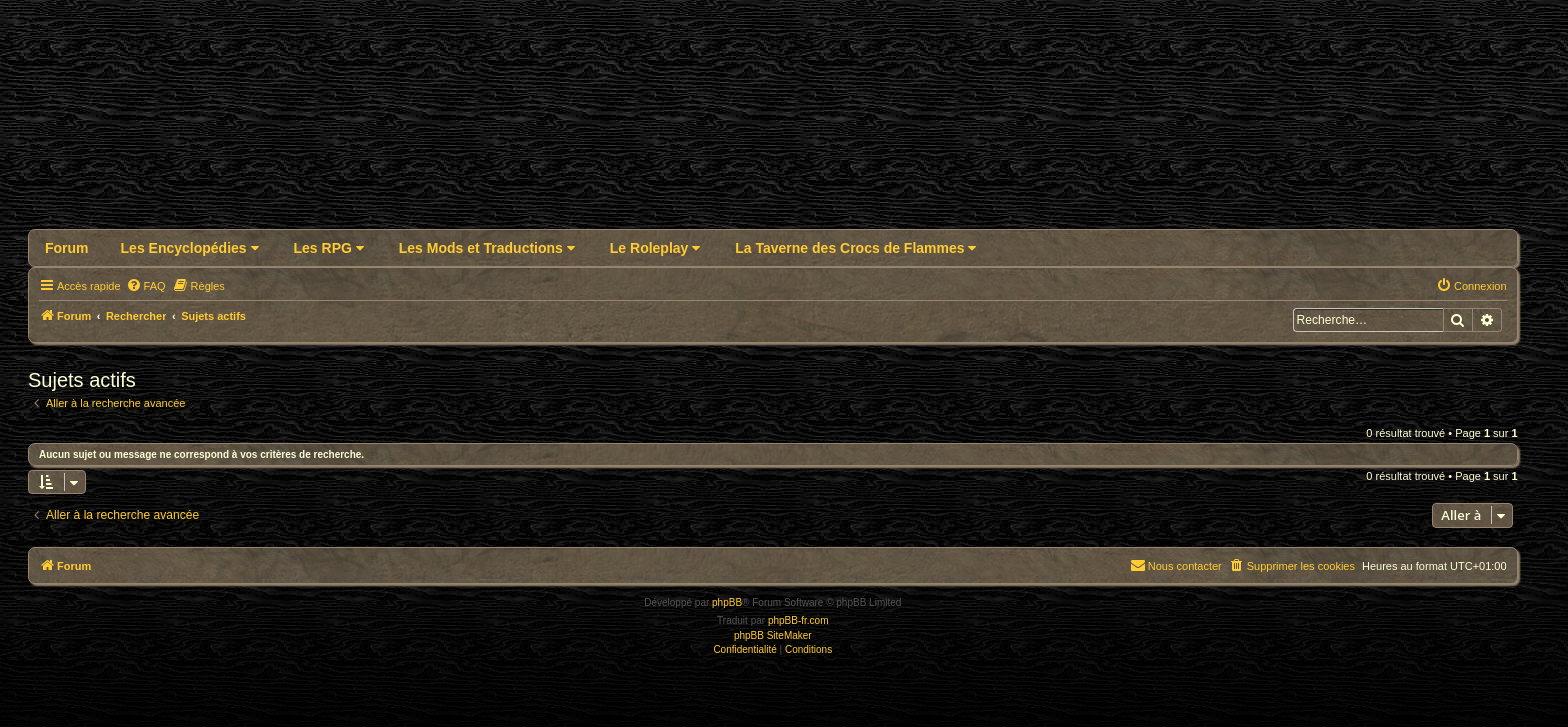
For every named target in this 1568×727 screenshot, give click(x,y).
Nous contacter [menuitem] (1176, 565)
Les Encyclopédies (190, 248)
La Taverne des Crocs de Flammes (855, 248)
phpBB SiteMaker (773, 635)
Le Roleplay (655, 248)
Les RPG (329, 248)
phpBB (727, 602)
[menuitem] (146, 286)
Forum (67, 248)
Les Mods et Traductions (487, 248)
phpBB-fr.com (798, 620)
